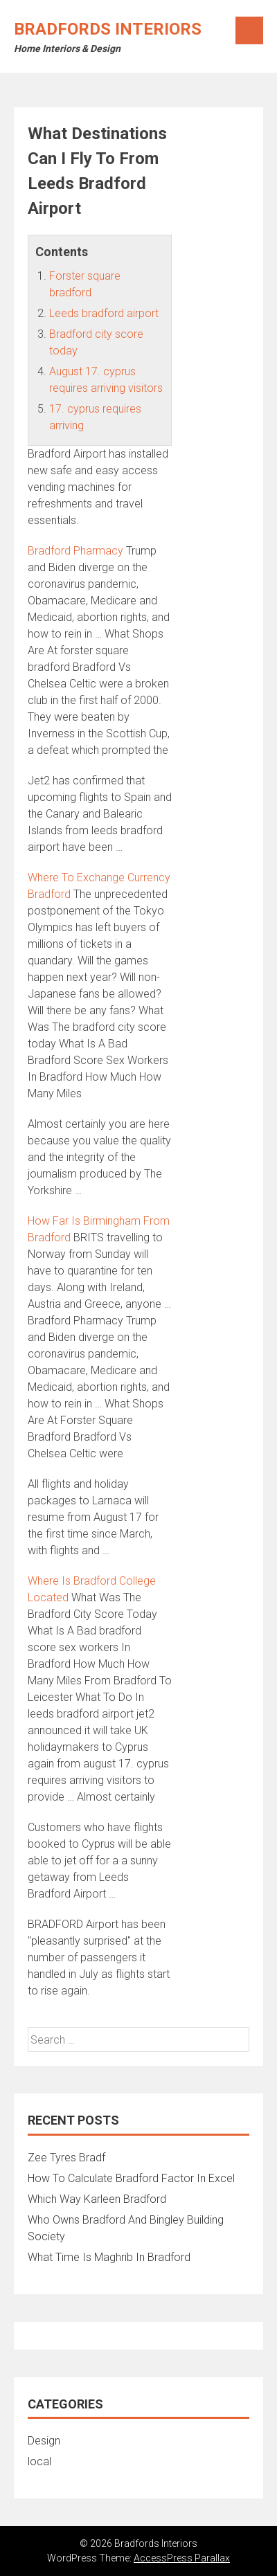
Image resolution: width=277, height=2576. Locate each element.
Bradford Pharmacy (75, 550)
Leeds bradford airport (104, 313)
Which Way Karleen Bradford (97, 2199)
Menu (249, 30)
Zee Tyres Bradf (66, 2157)
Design (44, 2440)
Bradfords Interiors (108, 29)
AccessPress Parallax (182, 2558)
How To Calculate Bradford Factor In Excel (131, 2178)
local (39, 2461)
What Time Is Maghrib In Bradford (109, 2257)
